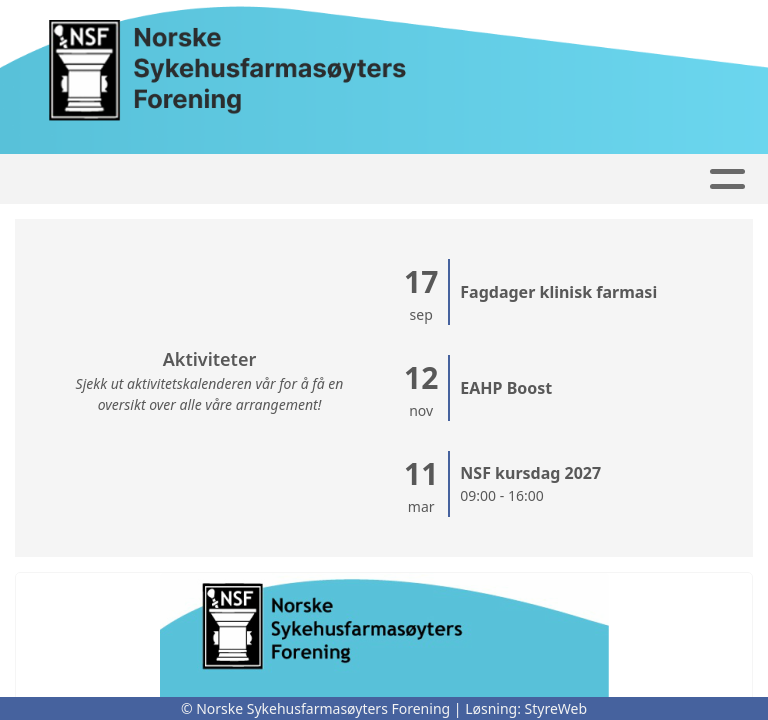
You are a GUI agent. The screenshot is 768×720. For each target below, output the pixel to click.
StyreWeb (556, 708)
